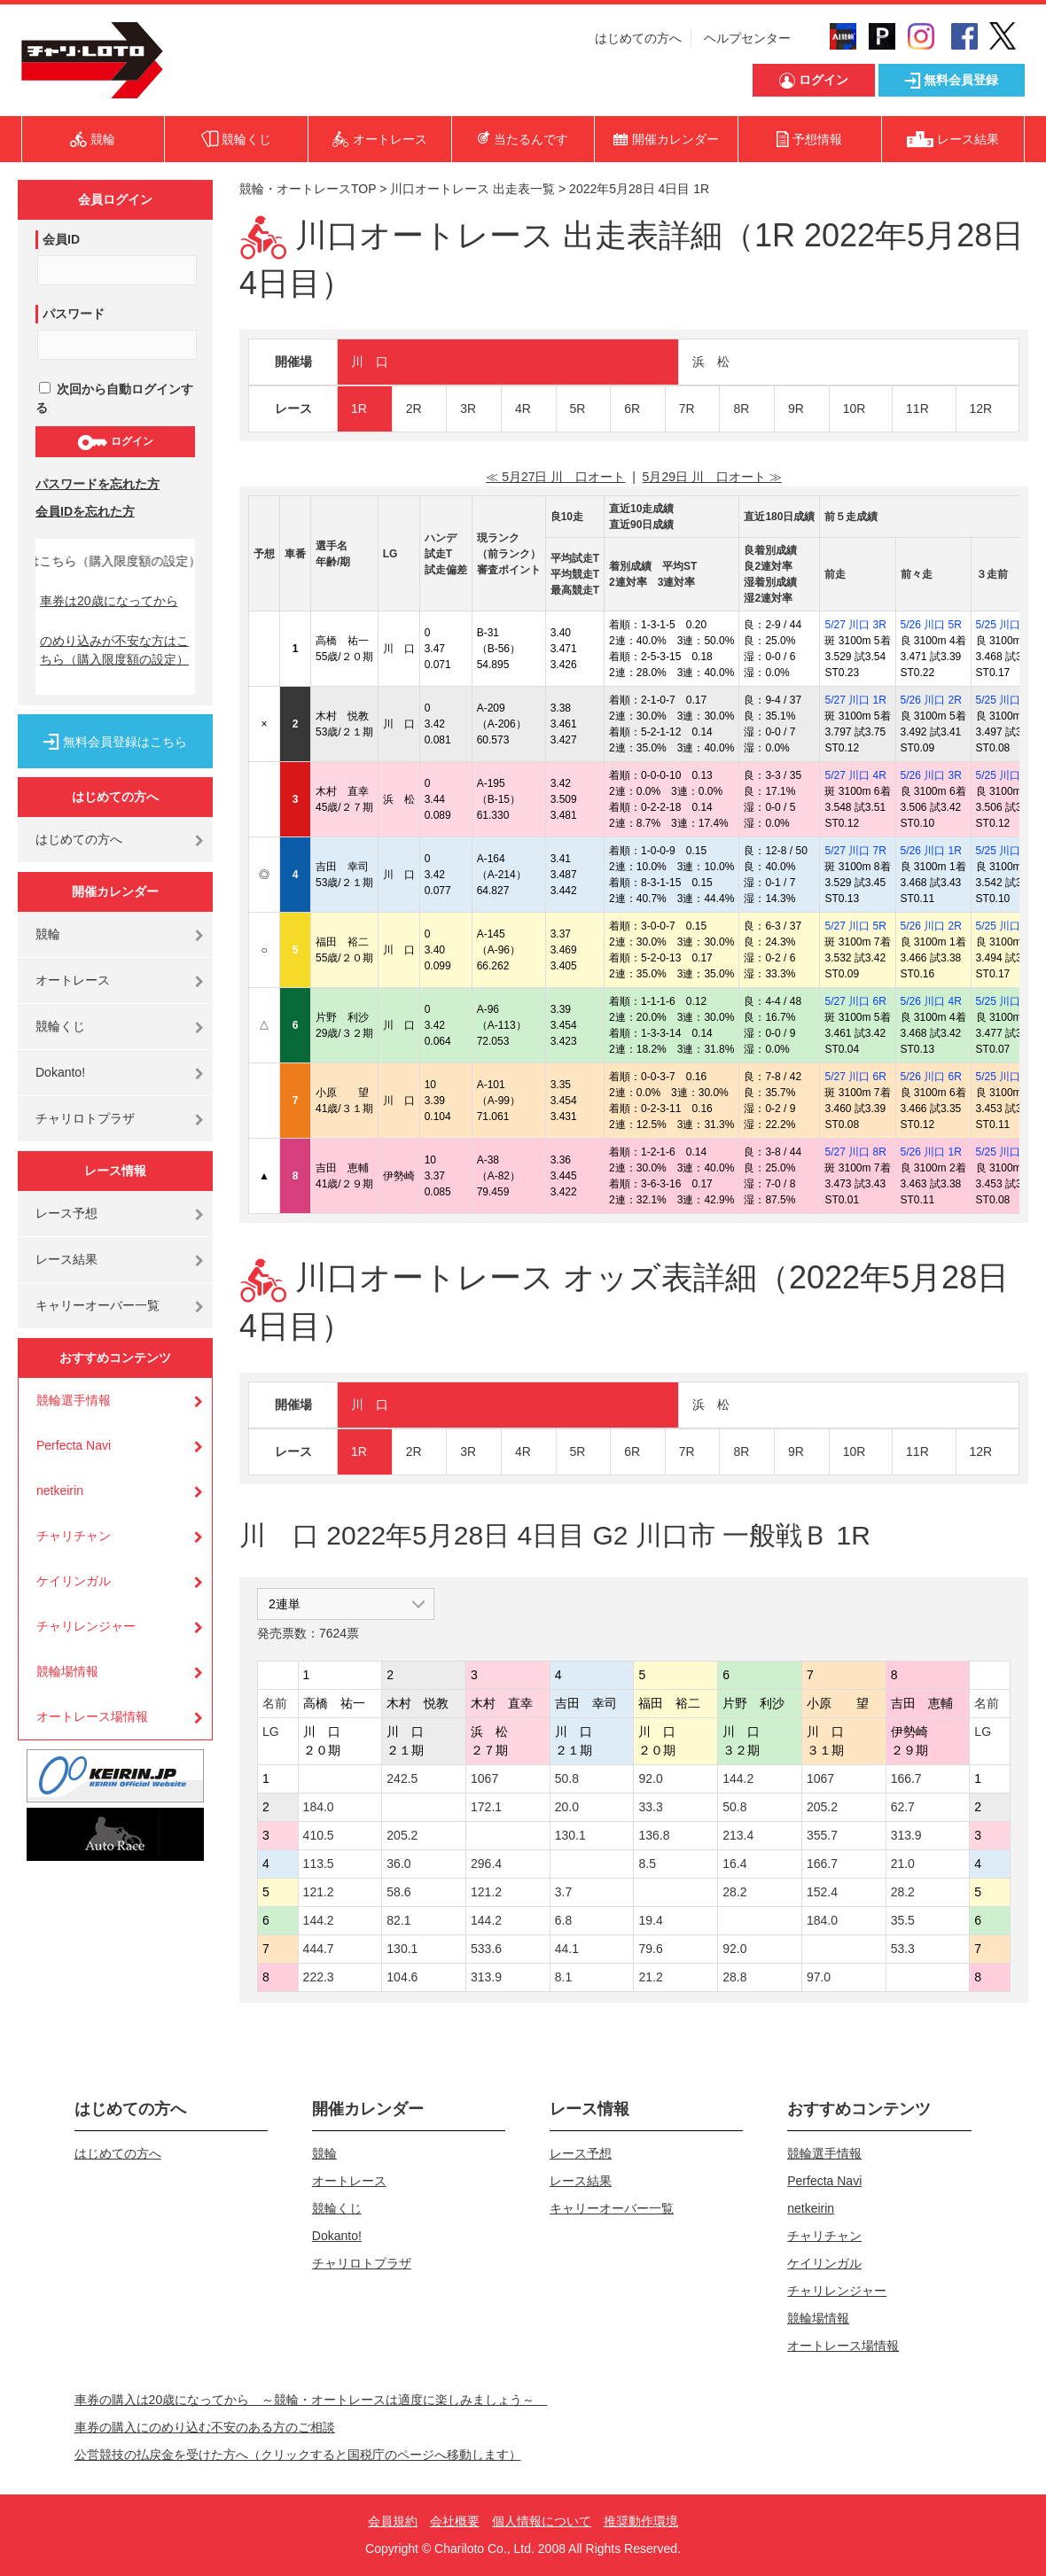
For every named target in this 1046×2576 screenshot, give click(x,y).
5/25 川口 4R (1006, 775)
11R (917, 408)
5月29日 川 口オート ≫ (712, 477)
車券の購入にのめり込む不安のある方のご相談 (204, 2427)
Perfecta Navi (73, 1445)
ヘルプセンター (747, 38)
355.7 (822, 1835)
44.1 (567, 1949)
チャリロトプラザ (85, 1118)
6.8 (563, 1920)
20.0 (567, 1807)
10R (854, 408)
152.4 (822, 1892)
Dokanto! (60, 1072)
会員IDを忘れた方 (85, 511)
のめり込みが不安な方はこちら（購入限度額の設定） (114, 650)
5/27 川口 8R (855, 1152)
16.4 (734, 1863)
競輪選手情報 (73, 1400)
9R (796, 408)
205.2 (822, 1807)
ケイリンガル (73, 1581)
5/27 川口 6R (855, 1001)
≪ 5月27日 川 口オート (555, 477)
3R (468, 408)
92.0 (650, 1778)
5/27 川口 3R (855, 625)
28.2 (734, 1892)
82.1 (398, 1920)
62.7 (903, 1807)
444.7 (318, 1949)
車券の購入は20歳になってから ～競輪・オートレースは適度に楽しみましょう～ (311, 2400)
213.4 (737, 1835)
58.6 (398, 1892)
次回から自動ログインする (114, 398)
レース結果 (66, 1259)
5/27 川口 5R (855, 926)
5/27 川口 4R (855, 775)
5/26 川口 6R (931, 1076)
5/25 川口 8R (1006, 1076)
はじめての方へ (638, 38)
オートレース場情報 (92, 1716)
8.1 (563, 1977)
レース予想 (66, 1213)
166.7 (906, 1778)
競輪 (47, 934)
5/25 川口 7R (1006, 1001)
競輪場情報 (67, 1671)
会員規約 (393, 2521)
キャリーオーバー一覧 (97, 1305)
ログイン (114, 442)
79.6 (650, 1949)
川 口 (369, 361)
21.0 (903, 1863)
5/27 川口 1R (855, 700)
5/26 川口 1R (931, 850)
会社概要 (455, 2521)
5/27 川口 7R (855, 850)
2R (414, 408)
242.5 (402, 1778)
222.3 (318, 1977)
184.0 (318, 1807)
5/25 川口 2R (1006, 700)
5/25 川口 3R (1006, 850)
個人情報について (541, 2521)
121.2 (318, 1892)
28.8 (734, 1977)
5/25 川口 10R (1009, 625)
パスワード (74, 314)
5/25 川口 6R (1006, 926)
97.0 (819, 1977)
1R (359, 408)
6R (632, 408)
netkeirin (59, 1490)
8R (741, 408)
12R (981, 408)
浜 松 (711, 361)
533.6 (486, 1949)
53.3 (903, 1949)
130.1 (570, 1835)
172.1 (486, 1807)
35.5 (903, 1920)
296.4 (486, 1863)
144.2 (737, 1778)
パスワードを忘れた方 (97, 484)
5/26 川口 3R (931, 775)
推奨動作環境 (641, 2521)
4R (523, 408)
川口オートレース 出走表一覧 (472, 189)
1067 (484, 1778)
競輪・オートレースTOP (307, 189)
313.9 (906, 1835)
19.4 (650, 1920)
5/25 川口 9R (1006, 1152)
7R (687, 408)
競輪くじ (60, 1026)
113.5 (318, 1863)
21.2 (650, 1977)
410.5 (318, 1835)
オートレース (72, 980)
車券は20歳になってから (109, 601)
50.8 (567, 1778)
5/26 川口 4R (931, 1001)
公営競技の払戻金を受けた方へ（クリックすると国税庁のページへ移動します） (297, 2455)
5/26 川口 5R (931, 625)
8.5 (646, 1863)
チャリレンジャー (86, 1626)
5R (578, 408)
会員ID (61, 239)
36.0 (398, 1863)
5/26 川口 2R (931, 700)
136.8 (653, 1835)
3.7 (563, 1892)
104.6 (402, 1977)
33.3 (650, 1807)
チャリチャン (73, 1536)
